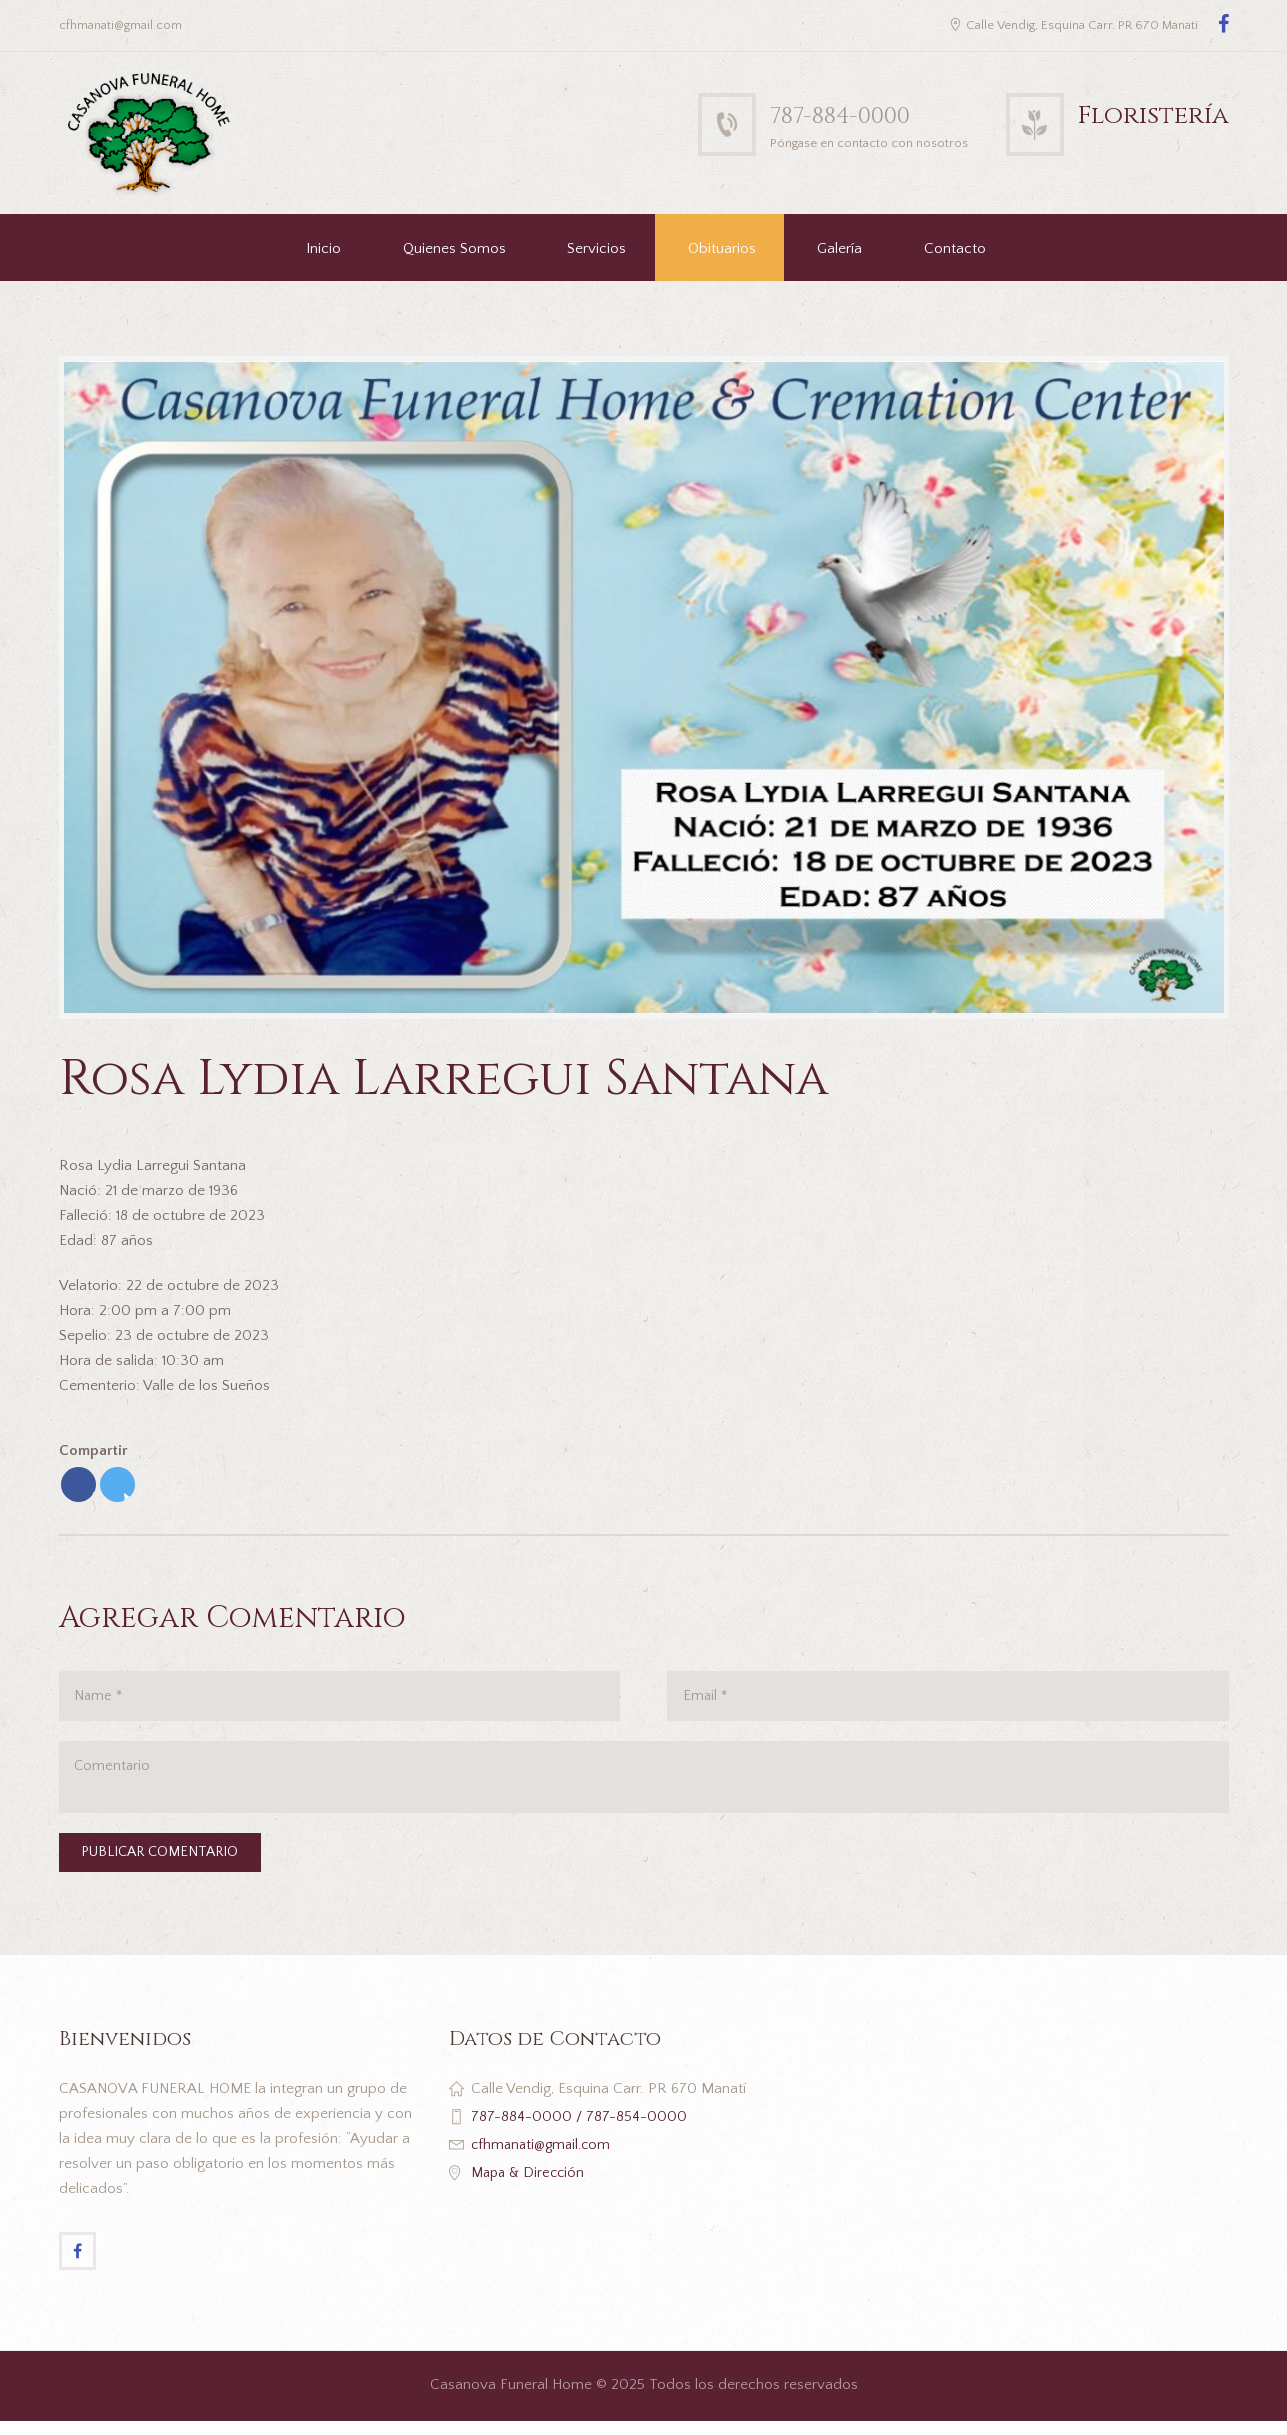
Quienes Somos (454, 249)
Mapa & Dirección (530, 2183)
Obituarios (722, 249)
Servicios (596, 249)
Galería (839, 249)
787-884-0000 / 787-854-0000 (579, 2127)
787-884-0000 (849, 116)
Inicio (323, 249)
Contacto (955, 249)
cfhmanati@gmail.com (544, 2155)
